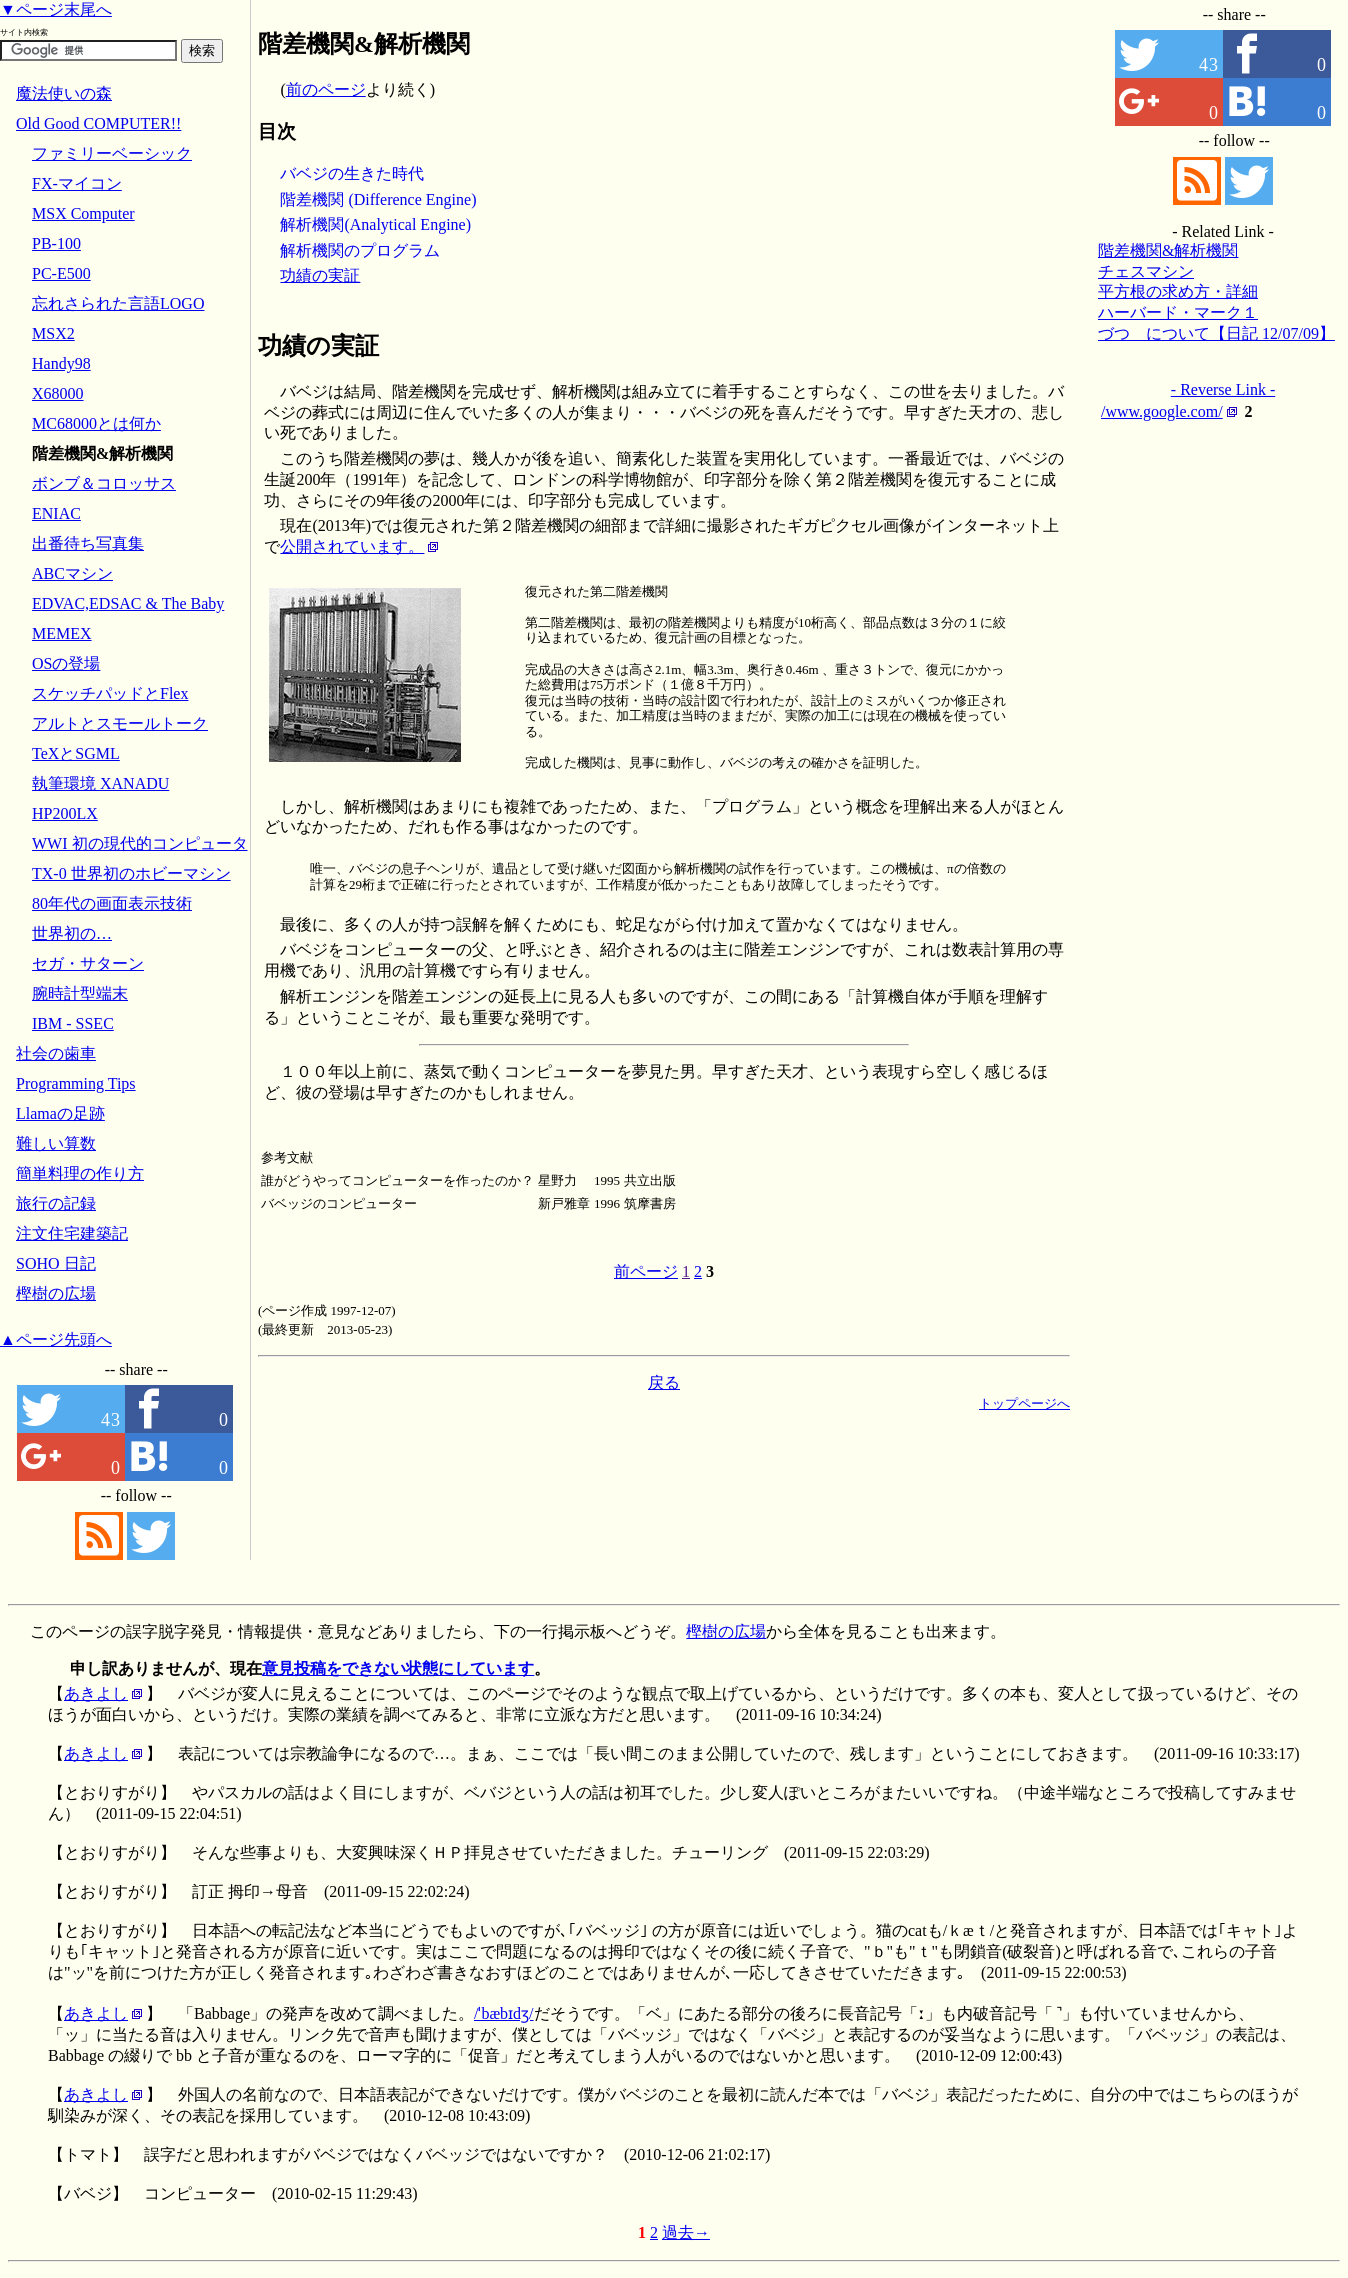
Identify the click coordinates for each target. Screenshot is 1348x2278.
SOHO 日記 (56, 1263)
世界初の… (72, 933)
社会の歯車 (56, 1053)
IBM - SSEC (73, 1023)
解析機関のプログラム (360, 250)
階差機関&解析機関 (1168, 250)
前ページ (646, 1271)
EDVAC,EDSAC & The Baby (128, 603)
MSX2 (53, 333)
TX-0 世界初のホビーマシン (131, 873)
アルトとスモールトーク (120, 723)
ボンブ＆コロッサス (104, 483)
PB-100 (56, 243)
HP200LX (65, 813)
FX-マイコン (77, 183)
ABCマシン (72, 573)
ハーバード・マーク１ (1178, 312)
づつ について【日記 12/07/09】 (1216, 333)
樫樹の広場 (56, 1293)
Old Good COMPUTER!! (98, 123)
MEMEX (62, 633)
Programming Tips (76, 1083)
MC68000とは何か (96, 423)
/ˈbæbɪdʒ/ (504, 2013)
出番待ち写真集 (88, 543)
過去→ (686, 2232)
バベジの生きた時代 (352, 173)
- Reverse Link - (1223, 389)
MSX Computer (83, 213)
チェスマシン (1146, 271)
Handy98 (61, 363)
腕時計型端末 (80, 993)
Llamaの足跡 (60, 1113)
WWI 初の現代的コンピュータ (140, 843)
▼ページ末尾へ (56, 9)
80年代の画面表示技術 (112, 903)
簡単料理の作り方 (80, 1173)
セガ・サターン (88, 963)
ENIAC (56, 513)
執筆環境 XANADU (100, 783)
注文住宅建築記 (72, 1233)
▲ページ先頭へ (56, 1339)
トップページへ (1024, 1403)
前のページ (326, 89)
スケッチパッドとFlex (110, 693)
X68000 (58, 393)
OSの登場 (66, 663)
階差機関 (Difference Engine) (378, 199)
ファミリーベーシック (112, 153)
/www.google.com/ (1162, 411)
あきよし (96, 1693)
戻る (664, 1382)
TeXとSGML (76, 753)
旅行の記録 (56, 1203)
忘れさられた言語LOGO (118, 303)
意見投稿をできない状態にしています (398, 1668)
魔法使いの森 (64, 93)
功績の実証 (320, 275)
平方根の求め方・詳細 (1178, 291)
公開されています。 (352, 546)
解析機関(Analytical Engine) (375, 224)
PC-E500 (61, 273)
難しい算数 (56, 1143)
